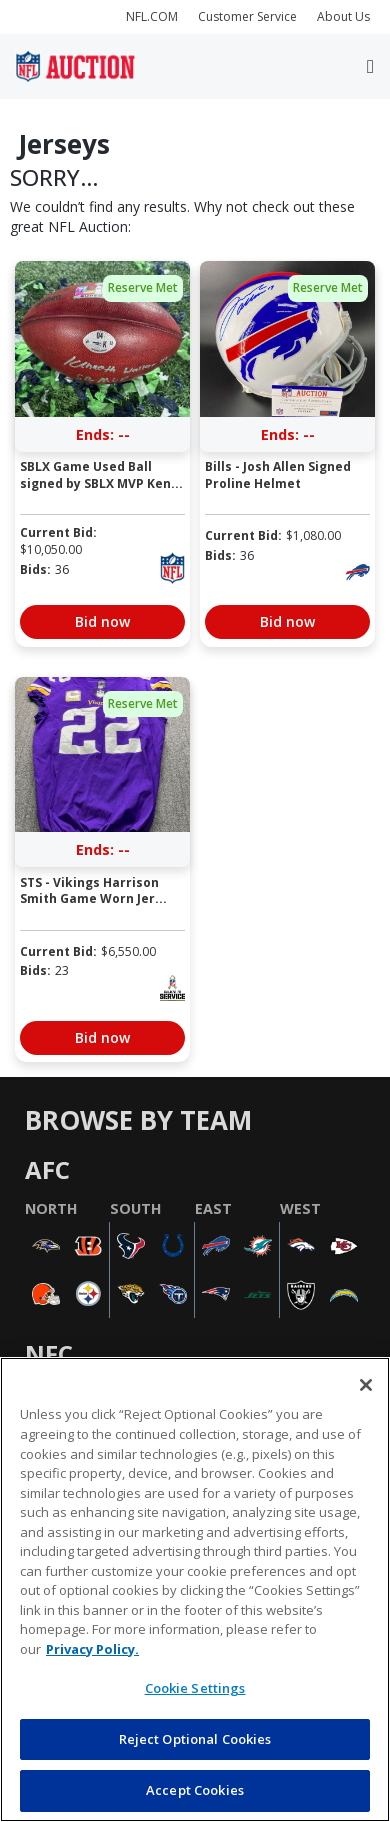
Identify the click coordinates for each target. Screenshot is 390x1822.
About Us (343, 16)
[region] (195, 1589)
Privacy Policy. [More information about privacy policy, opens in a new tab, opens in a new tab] (92, 1649)
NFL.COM (152, 16)
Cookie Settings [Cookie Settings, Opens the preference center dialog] (195, 1688)
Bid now (102, 621)
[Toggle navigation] (370, 66)
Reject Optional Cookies (195, 1739)
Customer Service (247, 16)
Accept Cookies (195, 1790)
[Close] (366, 1385)
